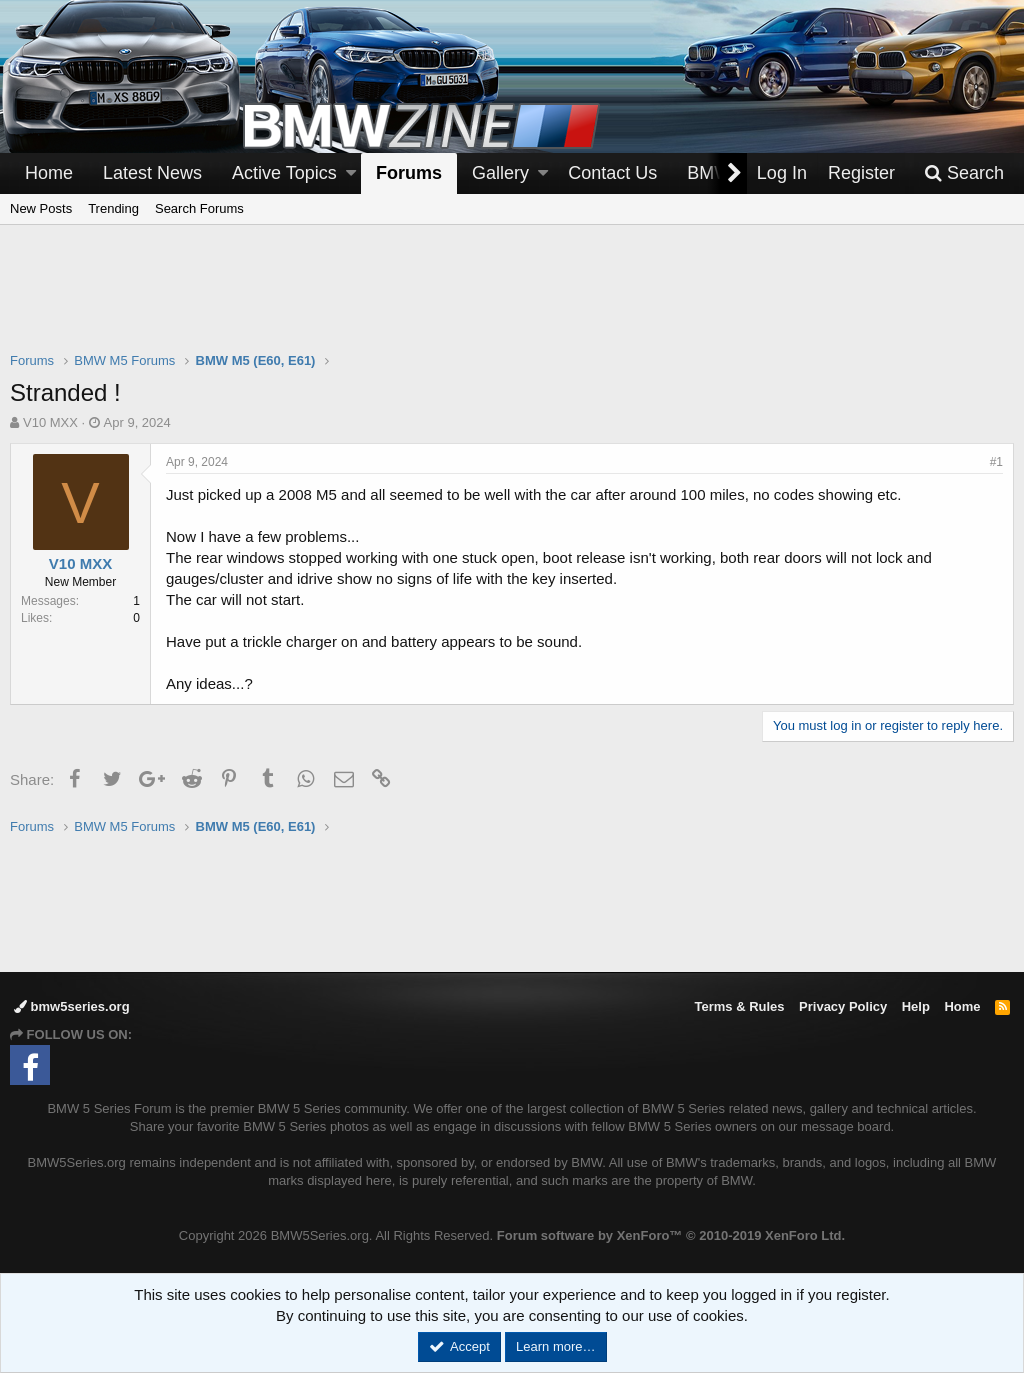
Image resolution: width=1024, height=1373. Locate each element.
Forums (409, 173)
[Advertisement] (512, 301)
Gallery (500, 173)
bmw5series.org (72, 1006)
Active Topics (284, 173)
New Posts (41, 208)
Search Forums (199, 208)
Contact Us (612, 173)
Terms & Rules (739, 1006)
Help (916, 1006)
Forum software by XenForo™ (671, 1235)
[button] (351, 173)
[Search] (964, 173)
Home (49, 173)
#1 (996, 462)
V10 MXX (50, 422)
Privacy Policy (843, 1006)
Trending (113, 208)
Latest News (152, 173)
